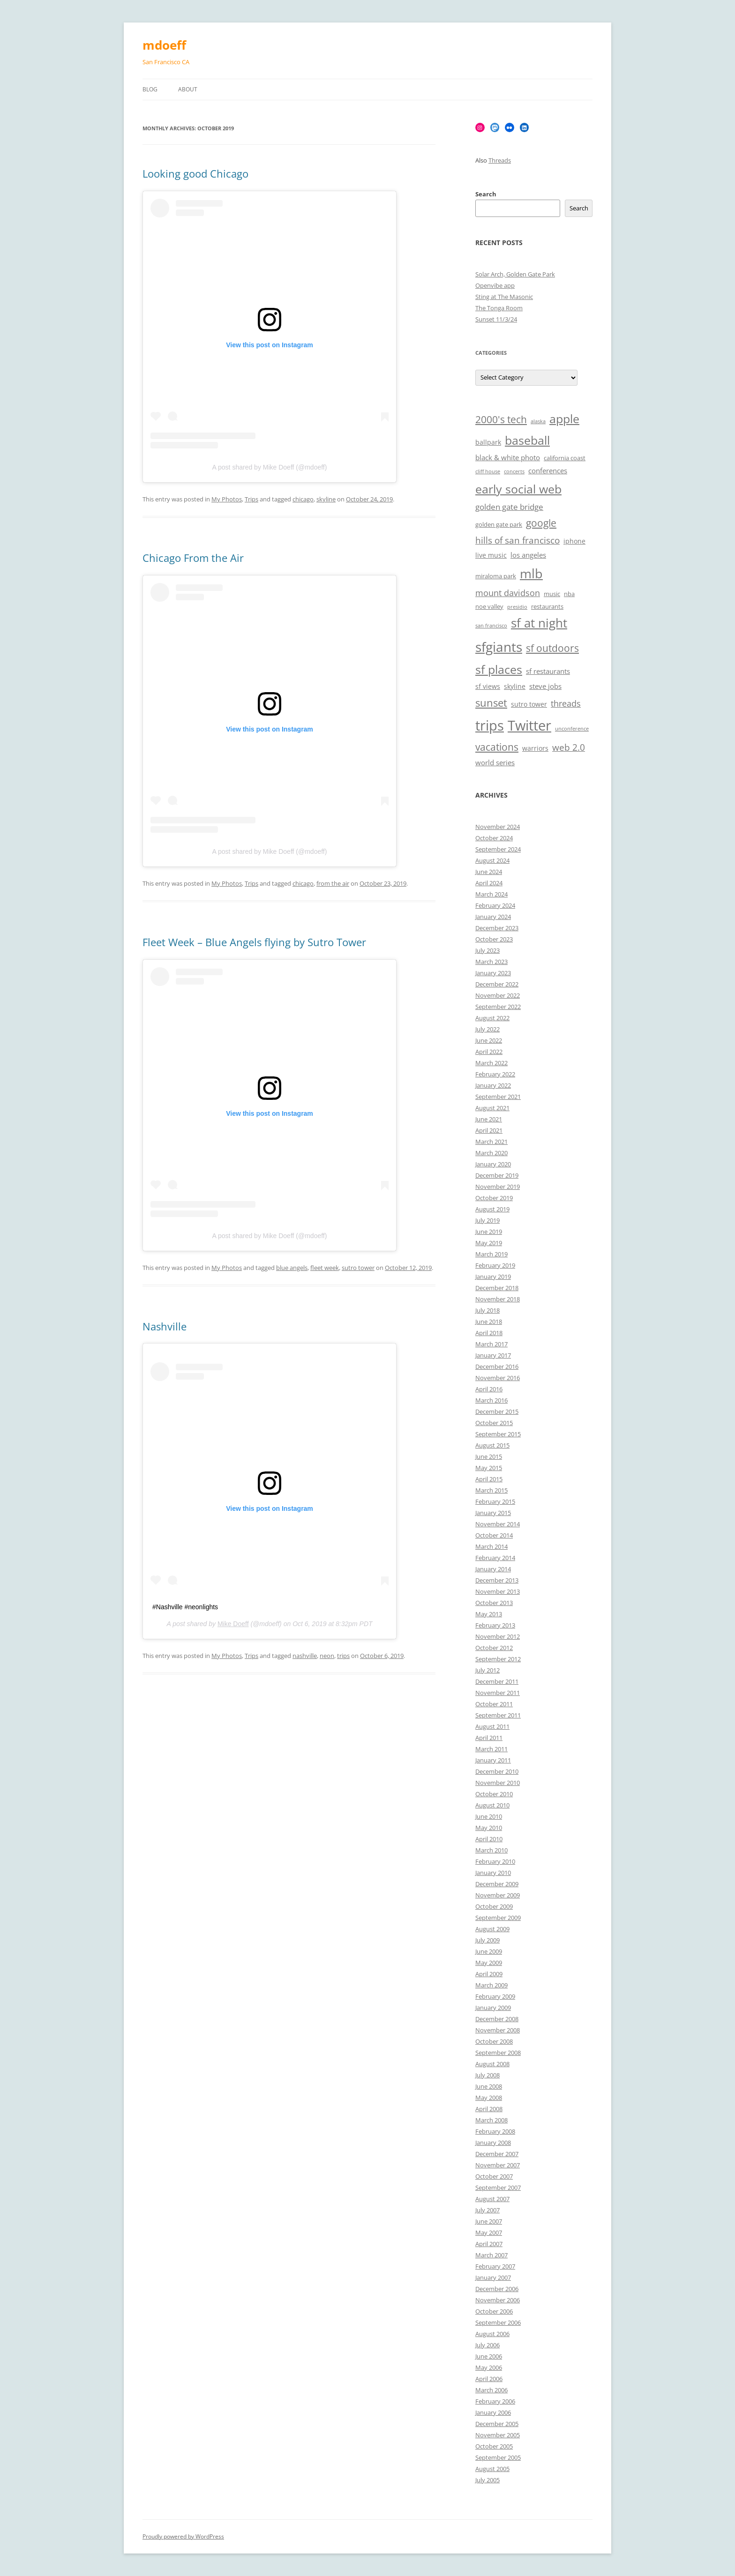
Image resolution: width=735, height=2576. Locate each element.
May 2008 (488, 2097)
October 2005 (494, 2446)
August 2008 (492, 2064)
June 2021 (488, 1119)
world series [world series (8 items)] (495, 763)
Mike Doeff (233, 1624)
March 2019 (491, 1254)
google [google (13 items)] (541, 523)
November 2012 (497, 1636)
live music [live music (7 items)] (491, 555)
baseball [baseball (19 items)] (527, 440)
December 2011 (496, 1681)
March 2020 (491, 1153)
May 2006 (488, 2367)
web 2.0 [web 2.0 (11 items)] (568, 747)
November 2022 (497, 995)
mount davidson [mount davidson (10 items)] (507, 592)
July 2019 (487, 1220)
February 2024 (495, 905)
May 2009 (488, 1962)
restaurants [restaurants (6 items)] (547, 607)
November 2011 (497, 1692)
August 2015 (492, 1445)
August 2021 (492, 1108)
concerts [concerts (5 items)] (514, 471)
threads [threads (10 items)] (566, 703)
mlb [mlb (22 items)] (531, 573)
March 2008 (491, 2120)
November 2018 (497, 1299)
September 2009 (498, 1917)
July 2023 (487, 950)
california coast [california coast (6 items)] (564, 458)
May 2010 (488, 1827)
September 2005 (498, 2457)
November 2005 (497, 2435)
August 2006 (492, 2334)
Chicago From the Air (193, 558)
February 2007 (495, 2266)
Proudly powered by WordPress (183, 2536)
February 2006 (495, 2401)
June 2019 (488, 1231)
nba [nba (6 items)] (569, 594)
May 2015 (488, 1467)
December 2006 (496, 2289)
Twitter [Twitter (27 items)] (529, 725)
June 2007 (488, 2221)
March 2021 (491, 1141)
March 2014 (491, 1546)
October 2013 (494, 1602)
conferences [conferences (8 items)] (547, 471)
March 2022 (491, 1063)
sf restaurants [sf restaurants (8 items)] (548, 671)
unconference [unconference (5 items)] (572, 728)
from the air (332, 883)
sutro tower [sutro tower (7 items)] (529, 704)
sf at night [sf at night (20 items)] (539, 623)
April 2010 (488, 1839)
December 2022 (496, 984)
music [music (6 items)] (552, 594)
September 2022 (498, 1006)
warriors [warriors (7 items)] (535, 748)
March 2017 (491, 1344)
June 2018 (488, 1321)
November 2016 (497, 1378)
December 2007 (496, 2154)
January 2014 (493, 1569)
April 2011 (488, 1737)
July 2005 (487, 2480)
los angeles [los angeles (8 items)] (528, 555)
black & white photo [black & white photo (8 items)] (507, 458)
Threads (499, 160)
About (187, 89)
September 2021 (498, 1096)
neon (327, 1655)
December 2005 (496, 2423)
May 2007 (488, 2232)
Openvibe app (495, 285)
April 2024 (488, 883)
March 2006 (491, 2390)
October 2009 (494, 1906)
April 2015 (488, 1479)
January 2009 (493, 2007)
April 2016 (488, 1389)
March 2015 (491, 1490)
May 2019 (488, 1243)
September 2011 (498, 1715)
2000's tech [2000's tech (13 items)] (501, 419)
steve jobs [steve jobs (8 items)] (545, 686)
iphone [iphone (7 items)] (574, 541)
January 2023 (493, 973)
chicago (303, 499)
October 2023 (494, 939)
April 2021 (488, 1130)
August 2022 (492, 1018)
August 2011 (492, 1726)
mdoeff (164, 45)
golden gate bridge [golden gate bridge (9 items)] (509, 506)
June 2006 (488, 2356)
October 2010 (494, 1794)
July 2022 (487, 1029)
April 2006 (488, 2378)
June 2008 (488, 2086)
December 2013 (496, 1580)
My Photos (226, 499)
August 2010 (492, 1805)
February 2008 (495, 2131)
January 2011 (493, 1760)
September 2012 (498, 1659)
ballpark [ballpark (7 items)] (488, 442)
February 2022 (495, 1074)
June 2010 (488, 1816)
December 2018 (496, 1288)
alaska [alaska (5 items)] (538, 421)
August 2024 (492, 860)
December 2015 (496, 1411)
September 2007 (498, 2187)
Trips (251, 499)
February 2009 (495, 1996)
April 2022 (488, 1051)
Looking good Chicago (195, 173)
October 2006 (494, 2311)
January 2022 (493, 1085)
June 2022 (488, 1040)
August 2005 (492, 2468)
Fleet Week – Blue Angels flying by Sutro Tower (254, 942)
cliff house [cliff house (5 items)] (487, 471)
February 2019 (495, 1265)
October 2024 (494, 838)
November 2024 (497, 826)
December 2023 (496, 928)
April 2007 (488, 2244)
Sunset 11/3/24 (496, 319)
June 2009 (488, 1951)
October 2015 (494, 1423)
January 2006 (493, 2412)
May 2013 (488, 1614)
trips (343, 1655)
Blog (150, 89)
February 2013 (495, 1625)
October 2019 (494, 1198)
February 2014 (495, 1557)
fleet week (324, 1267)
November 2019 (497, 1186)
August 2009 (492, 1929)
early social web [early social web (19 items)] (518, 489)
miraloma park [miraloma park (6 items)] (495, 576)
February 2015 (495, 1501)
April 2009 (488, 1974)
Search (485, 194)
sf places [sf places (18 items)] (498, 669)
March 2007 (491, 2255)
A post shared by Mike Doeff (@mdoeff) (269, 467)
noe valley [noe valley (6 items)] (489, 607)
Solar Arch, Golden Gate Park (515, 274)
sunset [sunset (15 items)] (491, 702)
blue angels (292, 1267)
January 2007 (493, 2277)
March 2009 (491, 1985)
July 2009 (487, 1940)
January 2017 (493, 1355)
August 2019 (492, 1209)
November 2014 (497, 1524)
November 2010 (497, 1782)
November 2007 (497, 2165)
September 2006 (498, 2322)
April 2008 (488, 2109)
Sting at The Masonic (504, 296)
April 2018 (488, 1333)
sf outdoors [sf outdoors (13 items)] (552, 648)
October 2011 (494, 1704)
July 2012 (487, 1670)
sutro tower (358, 1267)
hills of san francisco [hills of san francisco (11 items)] (517, 540)
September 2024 (498, 849)
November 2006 (497, 2300)
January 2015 (493, 1512)
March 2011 (491, 1749)
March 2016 (491, 1400)
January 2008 (493, 2142)
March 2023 (491, 961)
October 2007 (494, 2176)
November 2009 (497, 1895)
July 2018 (487, 1310)
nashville (304, 1655)
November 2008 (497, 2030)
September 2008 (498, 2052)
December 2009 (496, 1884)
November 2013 (497, 1591)
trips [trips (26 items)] (489, 725)
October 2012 (494, 1647)
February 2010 (495, 1861)
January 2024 (493, 916)
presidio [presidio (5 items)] (517, 607)
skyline (326, 499)
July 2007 (487, 2210)
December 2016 (496, 1366)
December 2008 (496, 2019)
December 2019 (496, 1175)
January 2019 (493, 1276)
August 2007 (492, 2199)
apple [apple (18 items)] (564, 418)
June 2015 (488, 1456)
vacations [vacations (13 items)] (496, 747)
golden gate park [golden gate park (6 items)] (498, 525)
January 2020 (493, 1164)
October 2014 (494, 1535)
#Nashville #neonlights (185, 1607)
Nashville (164, 1326)
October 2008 (494, 2041)
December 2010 (496, 1771)
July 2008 (487, 2075)
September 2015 (498, 1434)
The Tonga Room (499, 308)
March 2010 (491, 1850)
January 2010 (493, 1872)
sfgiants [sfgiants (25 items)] (498, 647)
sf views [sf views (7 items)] (487, 686)
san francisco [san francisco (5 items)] (491, 625)
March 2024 (491, 894)
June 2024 (488, 871)
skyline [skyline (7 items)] (514, 686)
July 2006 (487, 2345)
